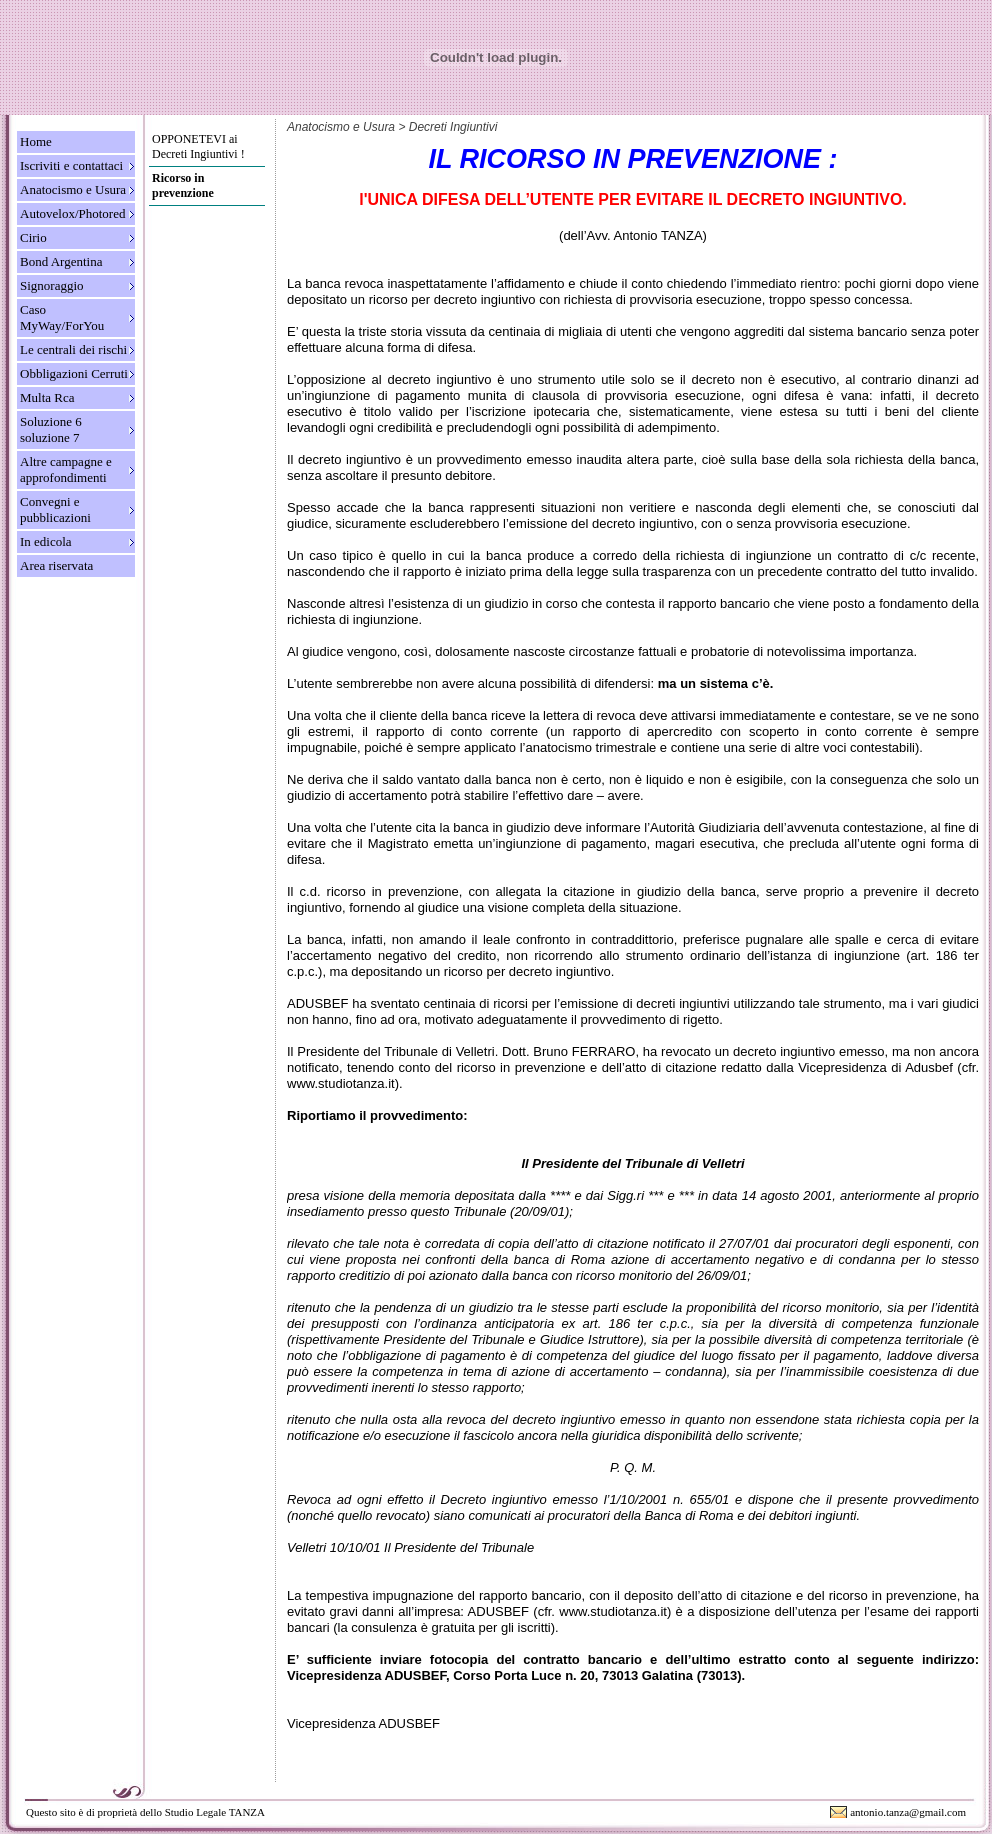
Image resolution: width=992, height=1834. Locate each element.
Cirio (33, 237)
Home (36, 141)
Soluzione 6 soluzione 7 (51, 429)
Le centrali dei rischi (73, 349)
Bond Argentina (61, 261)
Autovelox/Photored (72, 213)
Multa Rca (47, 397)
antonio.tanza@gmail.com (908, 1812)
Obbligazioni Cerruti (74, 373)
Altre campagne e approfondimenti (66, 469)
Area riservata (56, 565)
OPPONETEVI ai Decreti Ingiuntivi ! (198, 146)
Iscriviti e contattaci (71, 165)
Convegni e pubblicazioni (55, 509)
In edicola (46, 541)
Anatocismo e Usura (73, 189)
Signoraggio (52, 285)
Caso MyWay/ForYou (62, 317)
